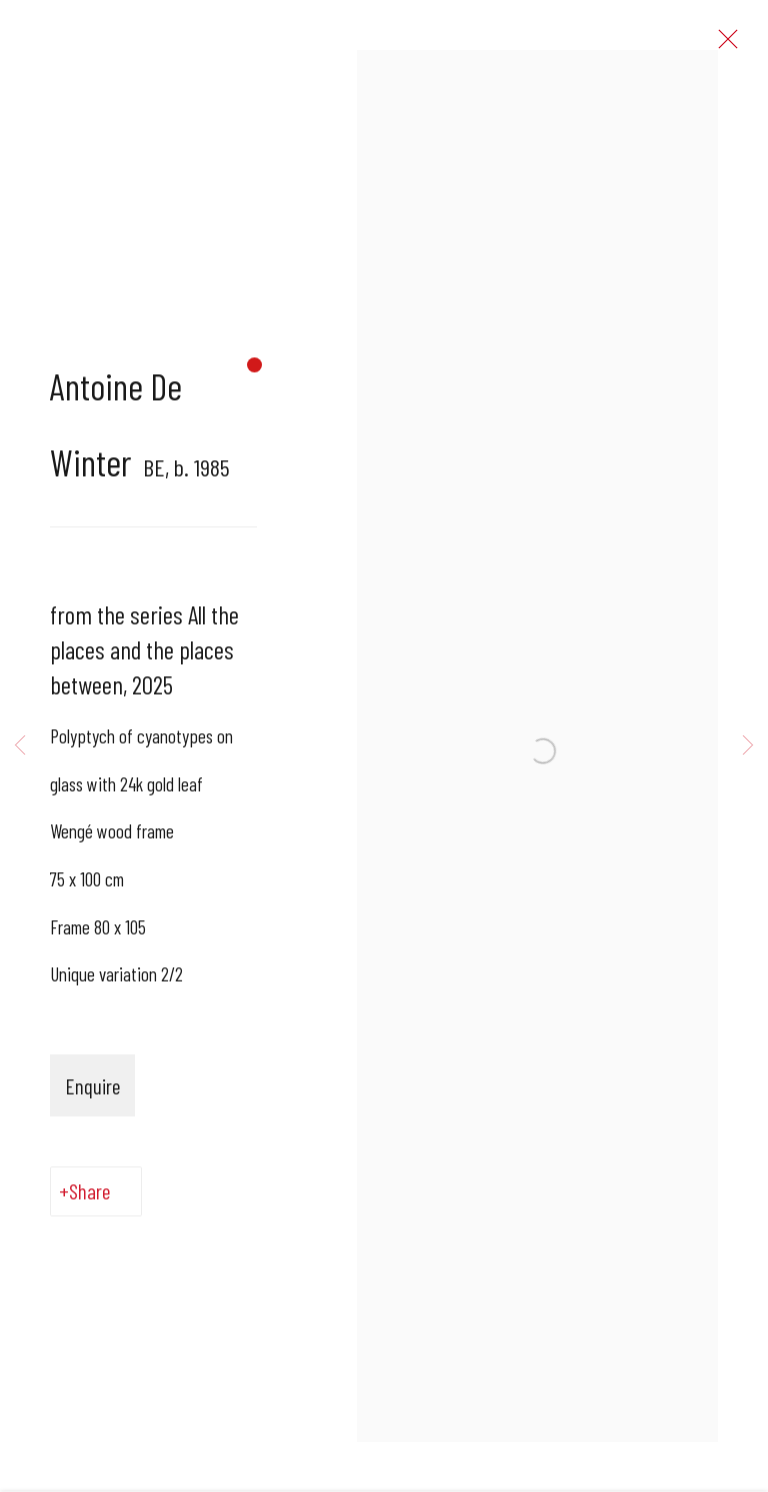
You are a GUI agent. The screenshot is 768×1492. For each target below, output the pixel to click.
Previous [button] (20, 746)
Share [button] (89, 1201)
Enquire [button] (92, 1096)
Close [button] (737, 45)
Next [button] (748, 746)
